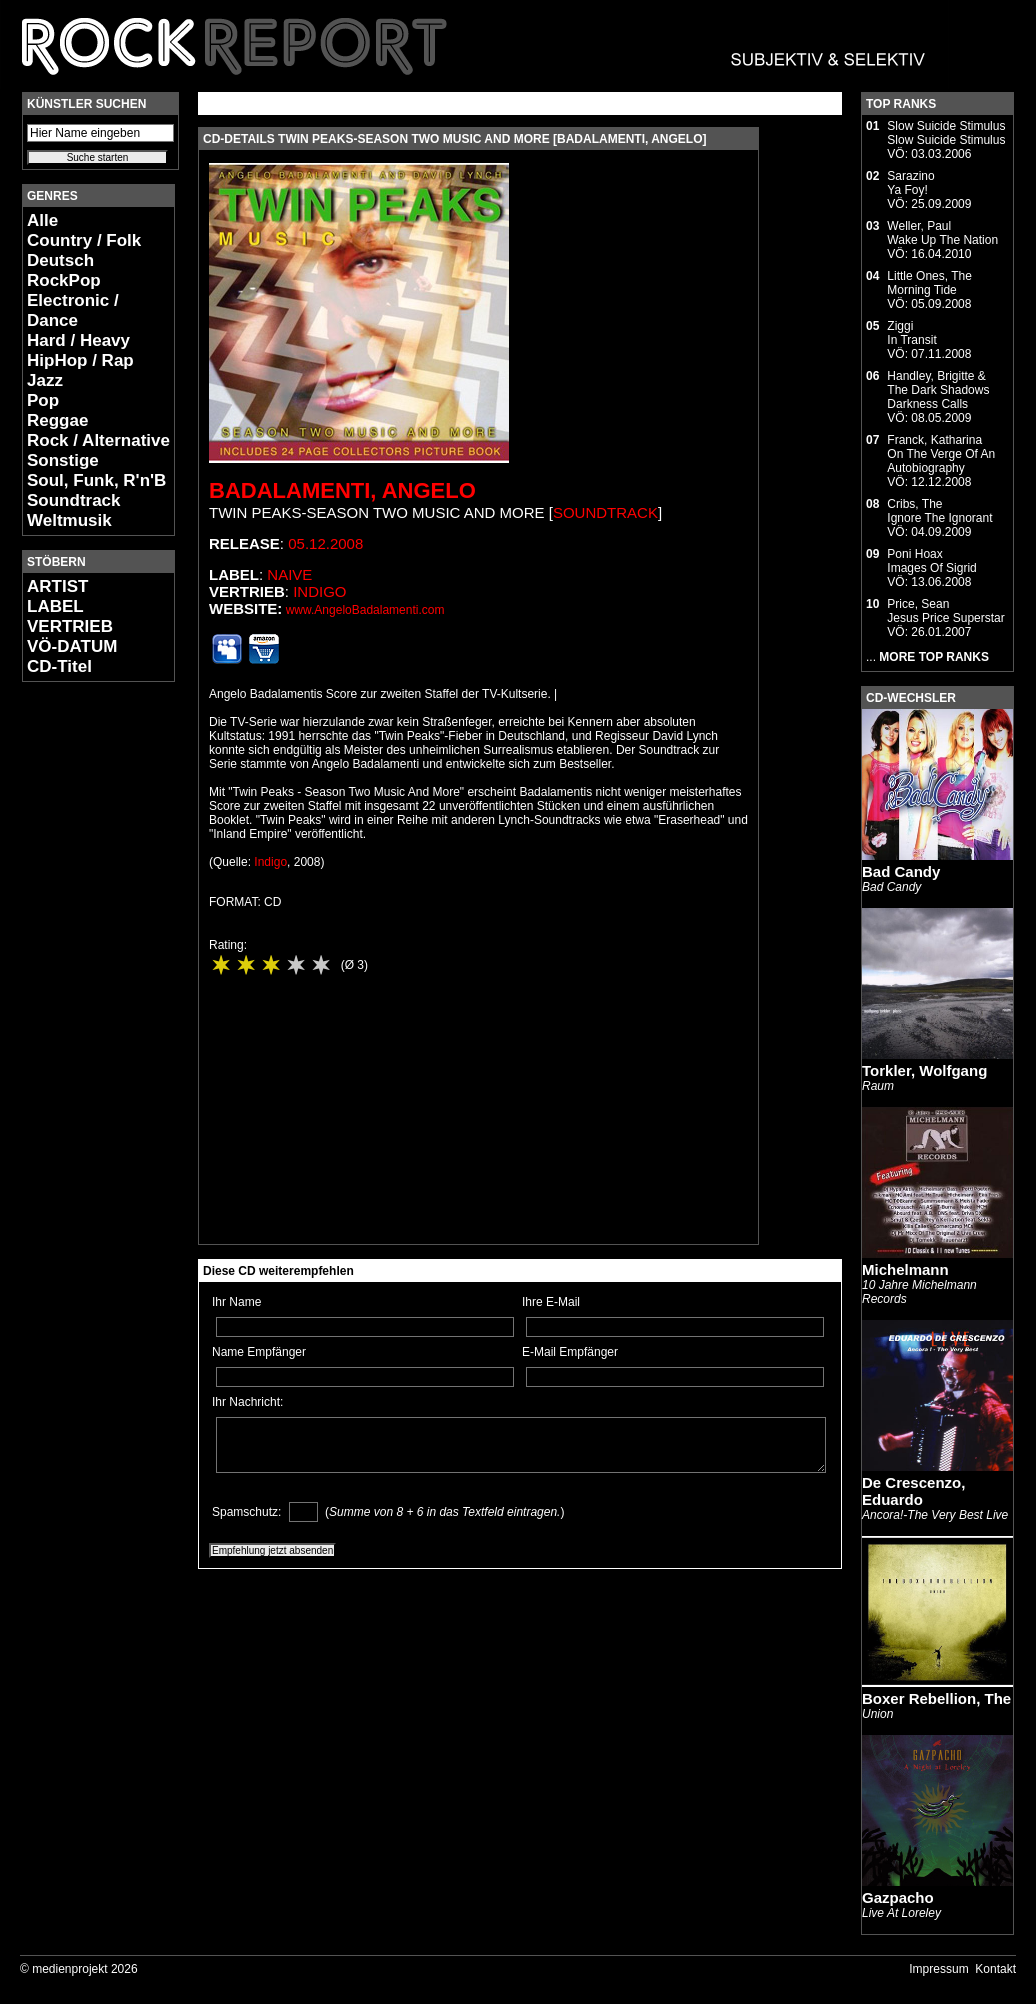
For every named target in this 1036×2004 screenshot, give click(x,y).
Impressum (938, 1969)
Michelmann (905, 1269)
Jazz (45, 380)
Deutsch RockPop (64, 270)
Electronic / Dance (73, 310)
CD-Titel (59, 666)
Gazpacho (898, 1897)
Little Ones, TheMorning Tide (929, 283)
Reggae (57, 420)
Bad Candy (901, 871)
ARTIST (57, 586)
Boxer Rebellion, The (936, 1698)
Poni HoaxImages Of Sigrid (931, 561)
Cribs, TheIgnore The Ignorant (939, 511)
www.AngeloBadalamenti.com (365, 610)
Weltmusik (69, 520)
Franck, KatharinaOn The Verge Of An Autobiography (941, 454)
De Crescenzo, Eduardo (913, 1491)
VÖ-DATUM (72, 646)
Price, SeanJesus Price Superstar (945, 611)
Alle (42, 220)
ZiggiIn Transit (911, 333)
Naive (289, 574)
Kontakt (995, 1969)
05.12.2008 (325, 543)
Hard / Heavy (78, 340)
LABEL (55, 606)
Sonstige (63, 460)
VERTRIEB (70, 626)
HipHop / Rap (80, 360)
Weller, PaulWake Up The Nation (942, 233)
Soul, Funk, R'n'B (96, 480)
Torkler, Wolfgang (924, 1070)
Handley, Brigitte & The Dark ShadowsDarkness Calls (938, 390)
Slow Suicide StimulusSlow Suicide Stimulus (946, 133)
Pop (43, 400)
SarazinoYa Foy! (910, 183)
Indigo (319, 591)
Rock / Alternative (98, 440)
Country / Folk (84, 240)
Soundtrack (74, 500)
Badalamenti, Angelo (342, 490)
